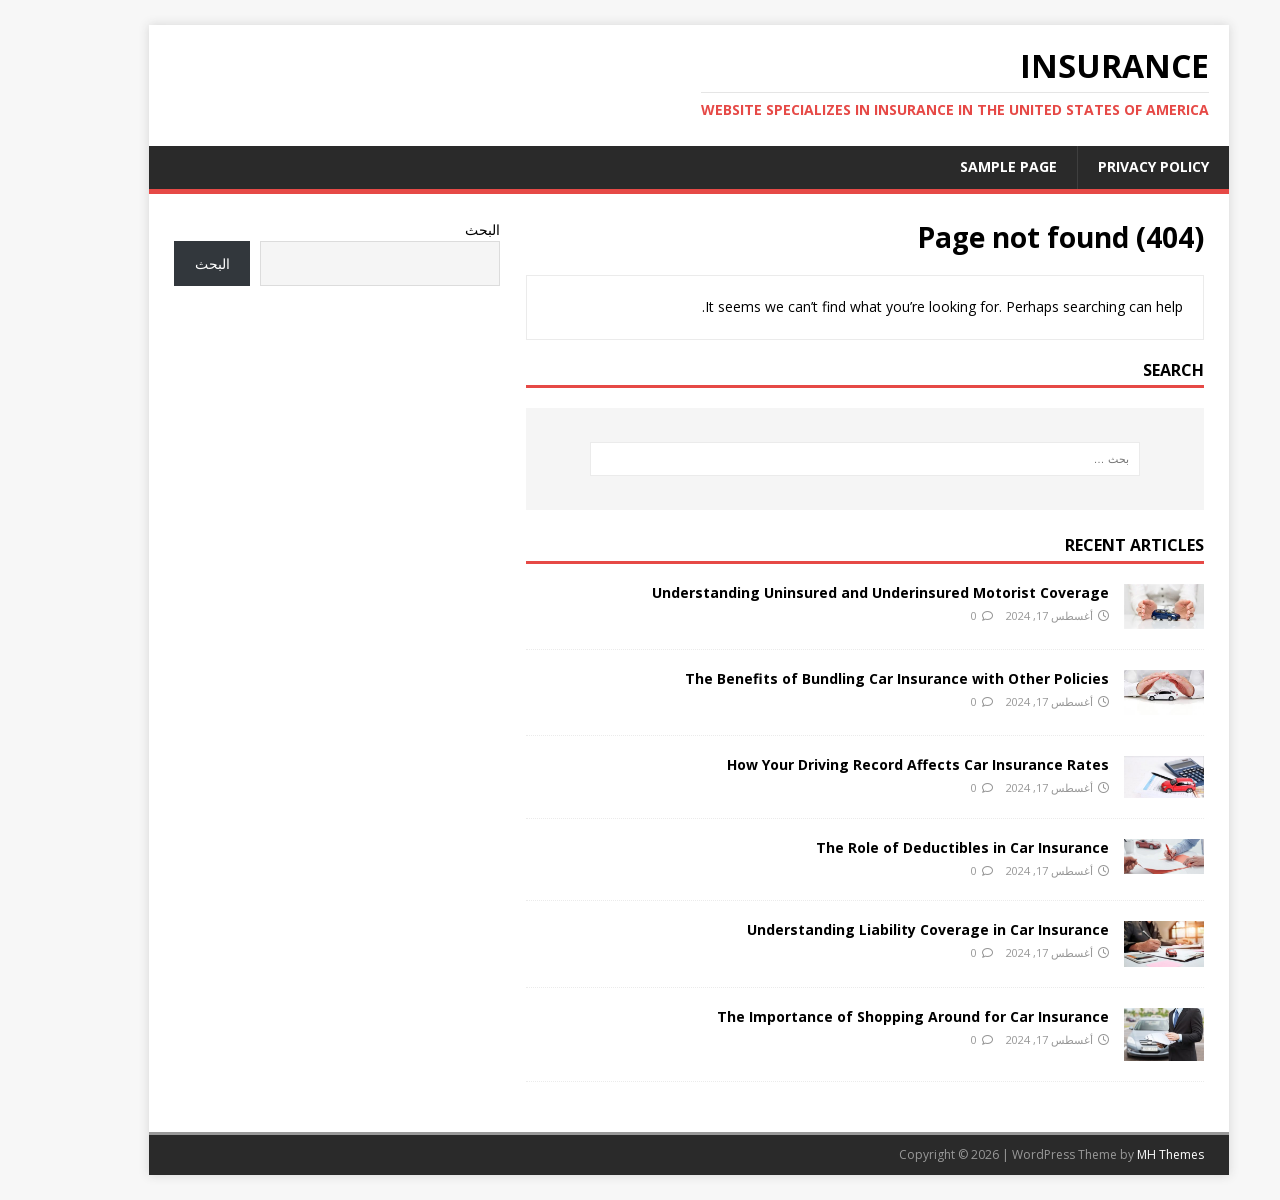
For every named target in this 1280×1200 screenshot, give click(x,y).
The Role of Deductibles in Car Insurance (913, 847)
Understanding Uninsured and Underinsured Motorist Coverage (831, 592)
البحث (433, 229)
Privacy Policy (1104, 166)
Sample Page (959, 166)
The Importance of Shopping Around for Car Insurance (864, 1016)
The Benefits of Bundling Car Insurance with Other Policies (848, 678)
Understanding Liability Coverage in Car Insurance (879, 929)
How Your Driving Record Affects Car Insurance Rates (869, 764)
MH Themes (1121, 1154)
